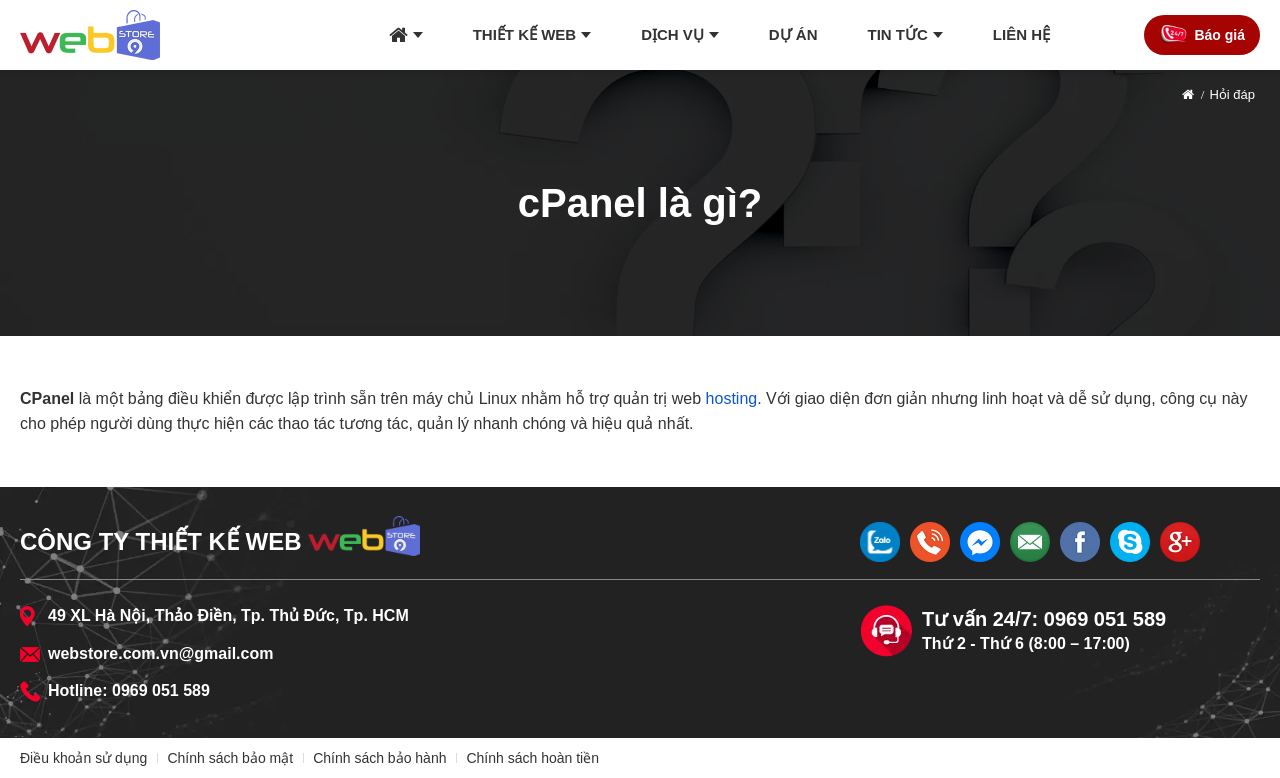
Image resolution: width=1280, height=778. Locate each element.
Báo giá (1219, 35)
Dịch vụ (672, 34)
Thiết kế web (525, 34)
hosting (732, 398)
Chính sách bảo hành (379, 758)
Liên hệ (1021, 34)
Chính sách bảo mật (230, 758)
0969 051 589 (161, 690)
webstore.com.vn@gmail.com (160, 653)
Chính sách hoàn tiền (532, 758)
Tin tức (898, 34)
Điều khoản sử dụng (83, 758)
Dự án (793, 34)
